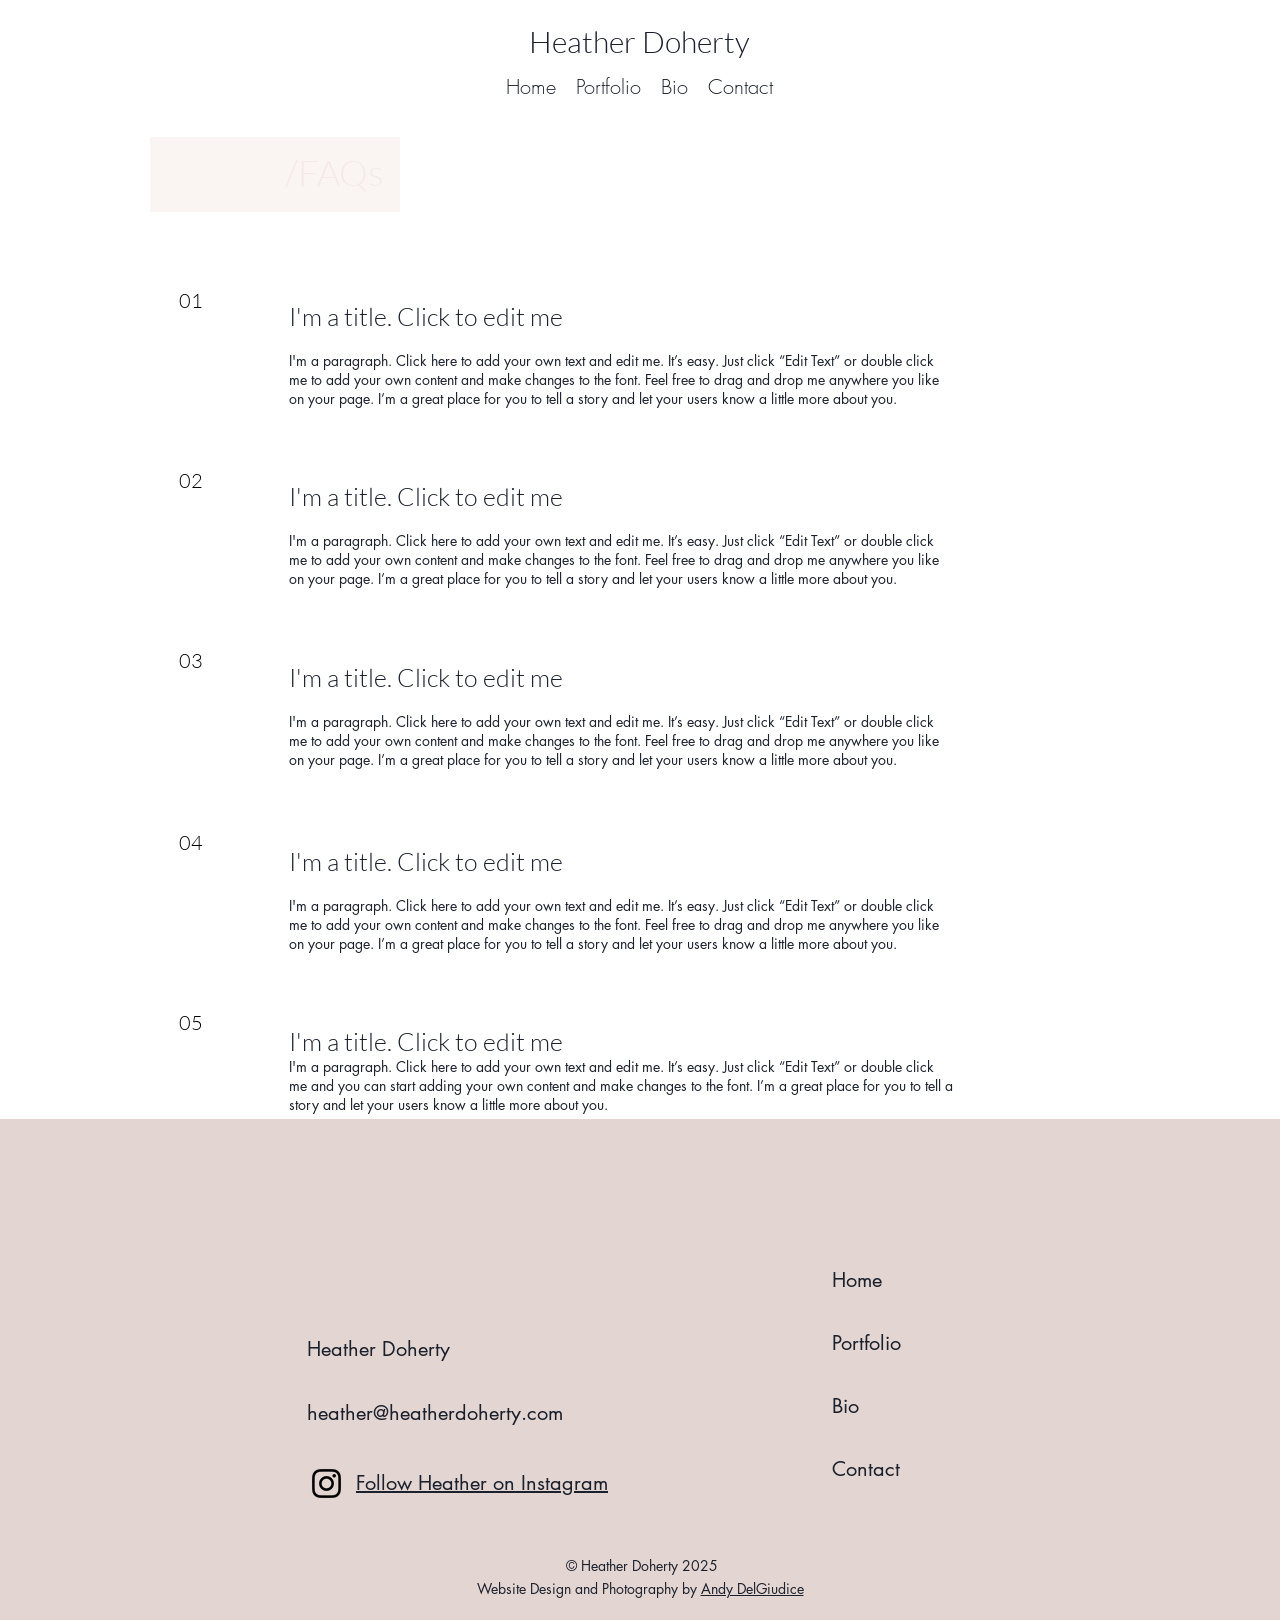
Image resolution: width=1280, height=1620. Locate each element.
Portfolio (866, 1343)
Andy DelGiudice (752, 1588)
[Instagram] (326, 1483)
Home (857, 1280)
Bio (845, 1406)
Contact (866, 1469)
